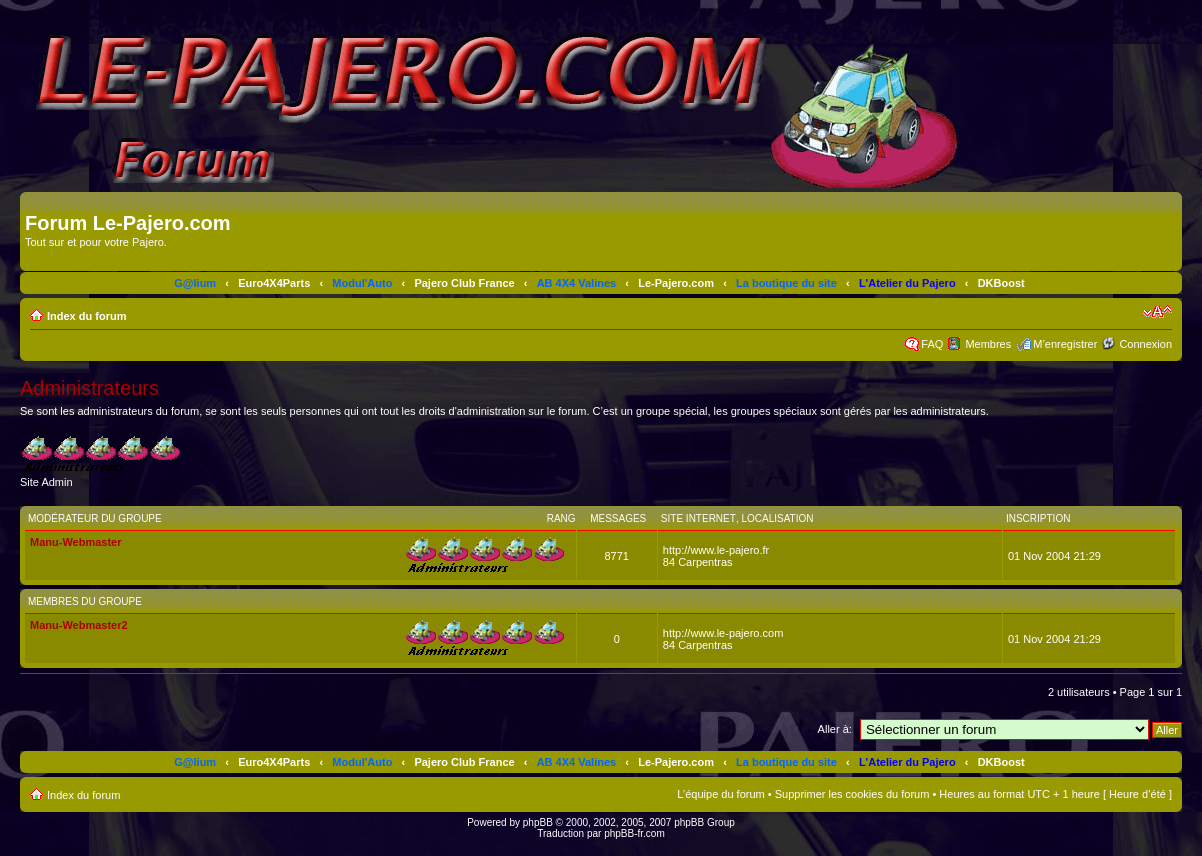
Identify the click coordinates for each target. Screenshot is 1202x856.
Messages (618, 518)
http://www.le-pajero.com (723, 633)
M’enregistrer (1065, 344)
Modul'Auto (362, 283)
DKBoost (1001, 283)
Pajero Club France (464, 283)
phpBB (538, 822)
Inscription (1038, 518)
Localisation (777, 518)
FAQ (932, 344)
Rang (561, 518)
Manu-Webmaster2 (79, 625)
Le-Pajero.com (676, 283)
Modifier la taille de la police (1157, 312)
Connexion (1145, 344)
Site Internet (698, 518)
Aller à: (835, 729)
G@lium (195, 283)
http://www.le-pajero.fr (716, 550)
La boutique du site (786, 283)
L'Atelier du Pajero (907, 283)
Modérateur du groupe (95, 518)
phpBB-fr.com (634, 833)
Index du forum (86, 316)
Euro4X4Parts (274, 283)
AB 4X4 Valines (577, 283)
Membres (988, 344)
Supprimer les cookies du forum (852, 794)
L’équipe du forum (720, 794)
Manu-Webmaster (75, 542)
